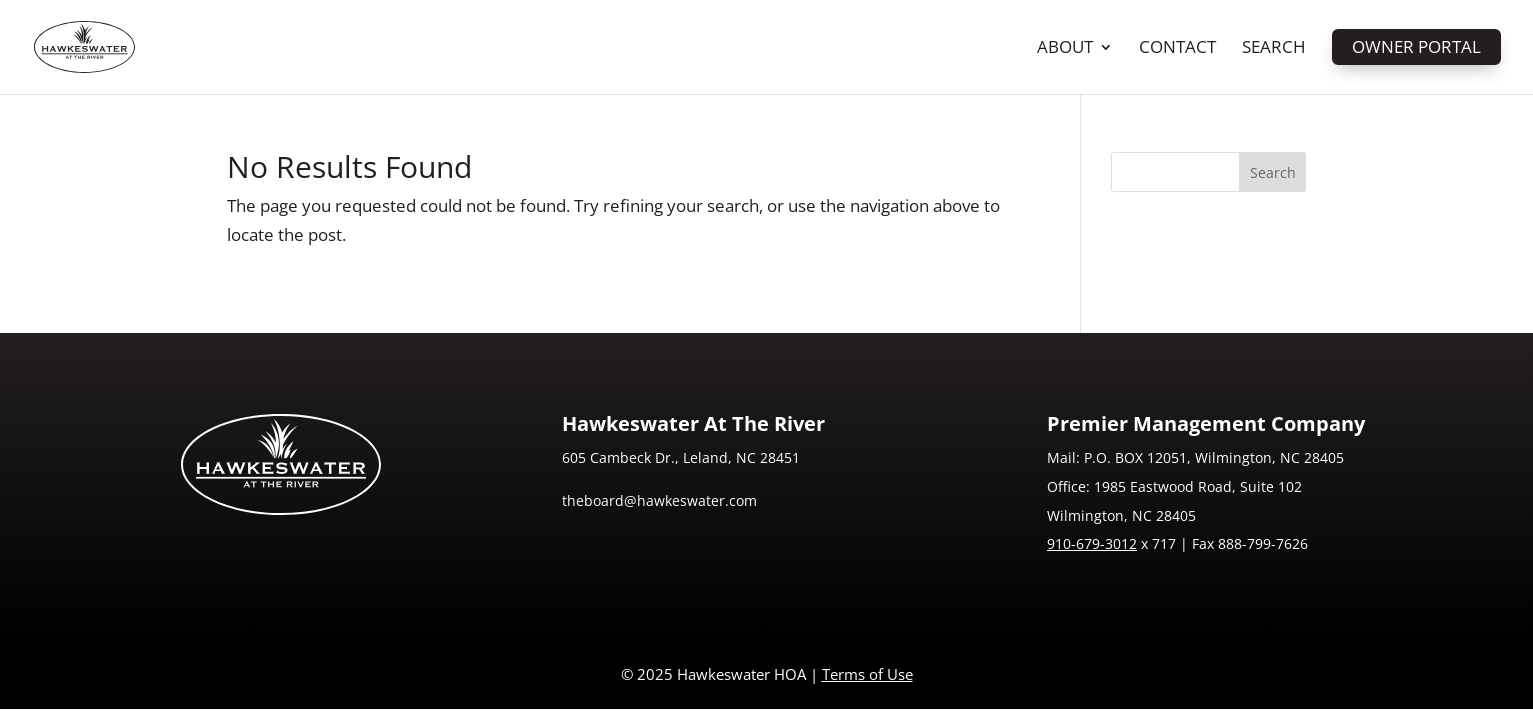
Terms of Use (867, 674)
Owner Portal (1416, 46)
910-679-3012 (1092, 543)
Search (1274, 49)
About (1065, 49)
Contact (1177, 49)
